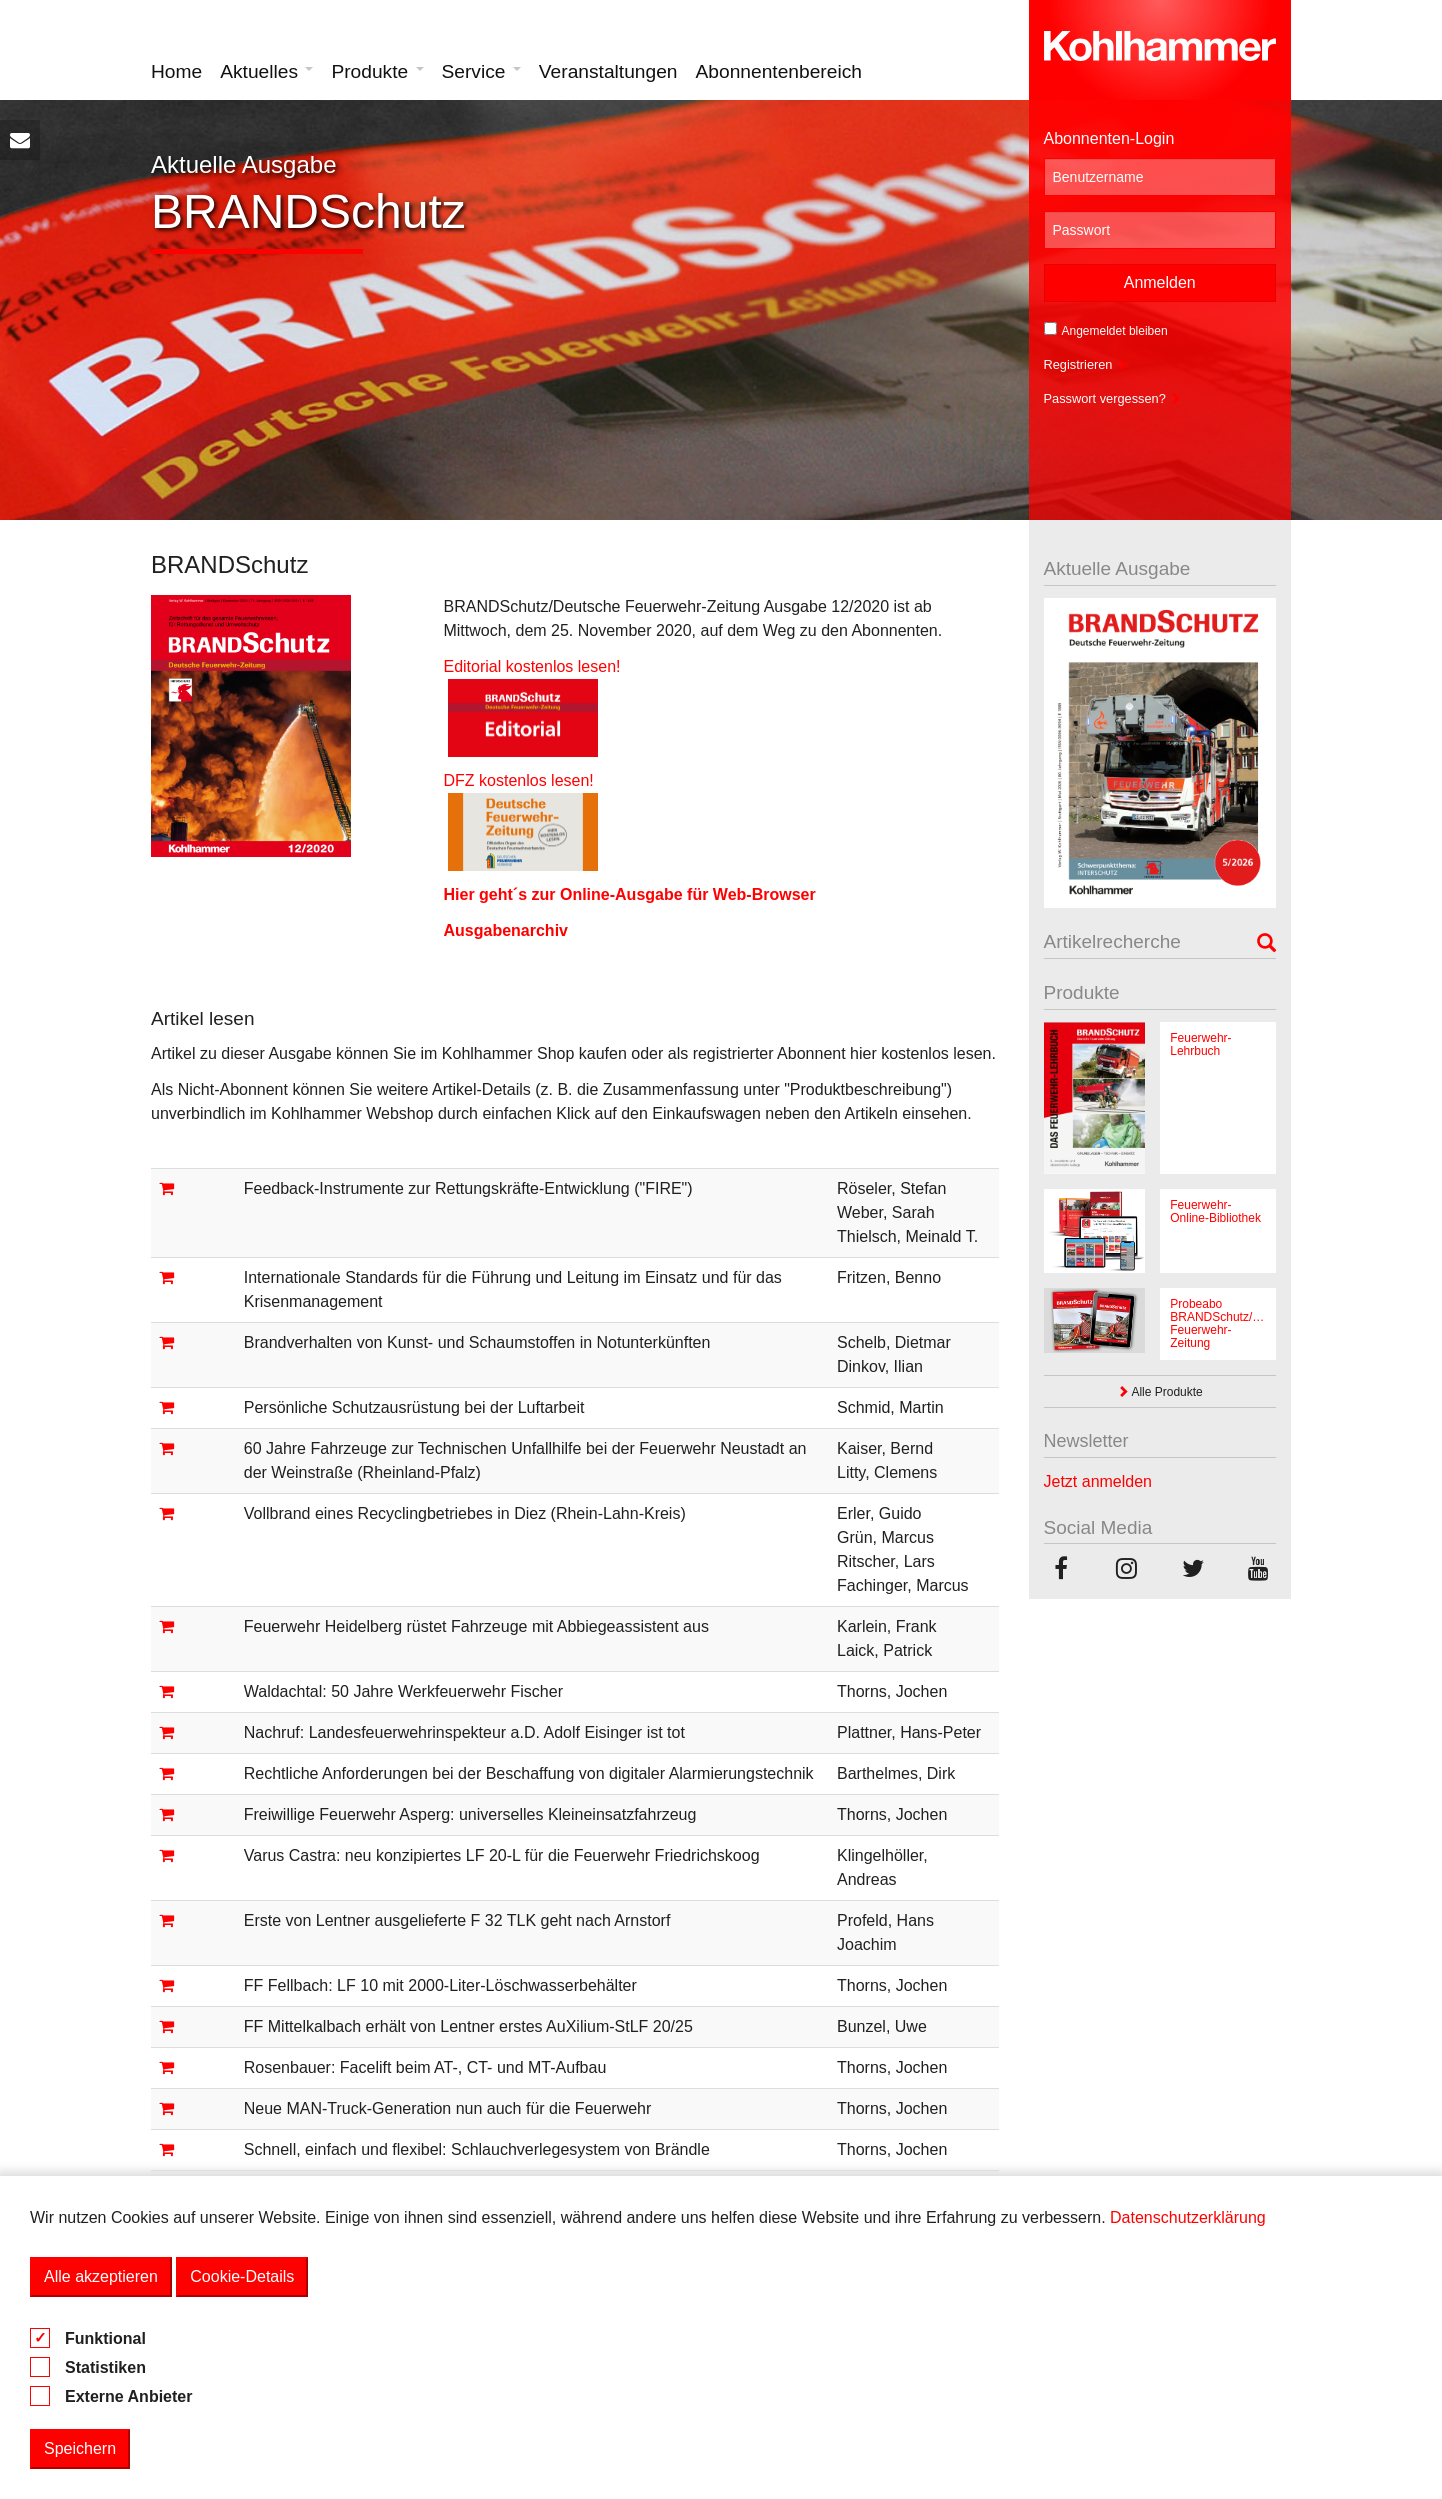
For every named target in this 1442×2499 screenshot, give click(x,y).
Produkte (377, 71)
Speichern (80, 2448)
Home (176, 71)
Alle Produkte (1160, 1392)
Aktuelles (266, 71)
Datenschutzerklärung (1188, 2217)
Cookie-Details (242, 2276)
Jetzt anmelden (1098, 1481)
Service (481, 71)
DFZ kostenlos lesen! (529, 780)
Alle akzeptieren (101, 2276)
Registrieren (1086, 364)
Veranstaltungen (608, 71)
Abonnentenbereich (779, 71)
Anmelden (1160, 282)
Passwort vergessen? (1113, 398)
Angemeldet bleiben (1106, 330)
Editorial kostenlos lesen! (531, 666)
